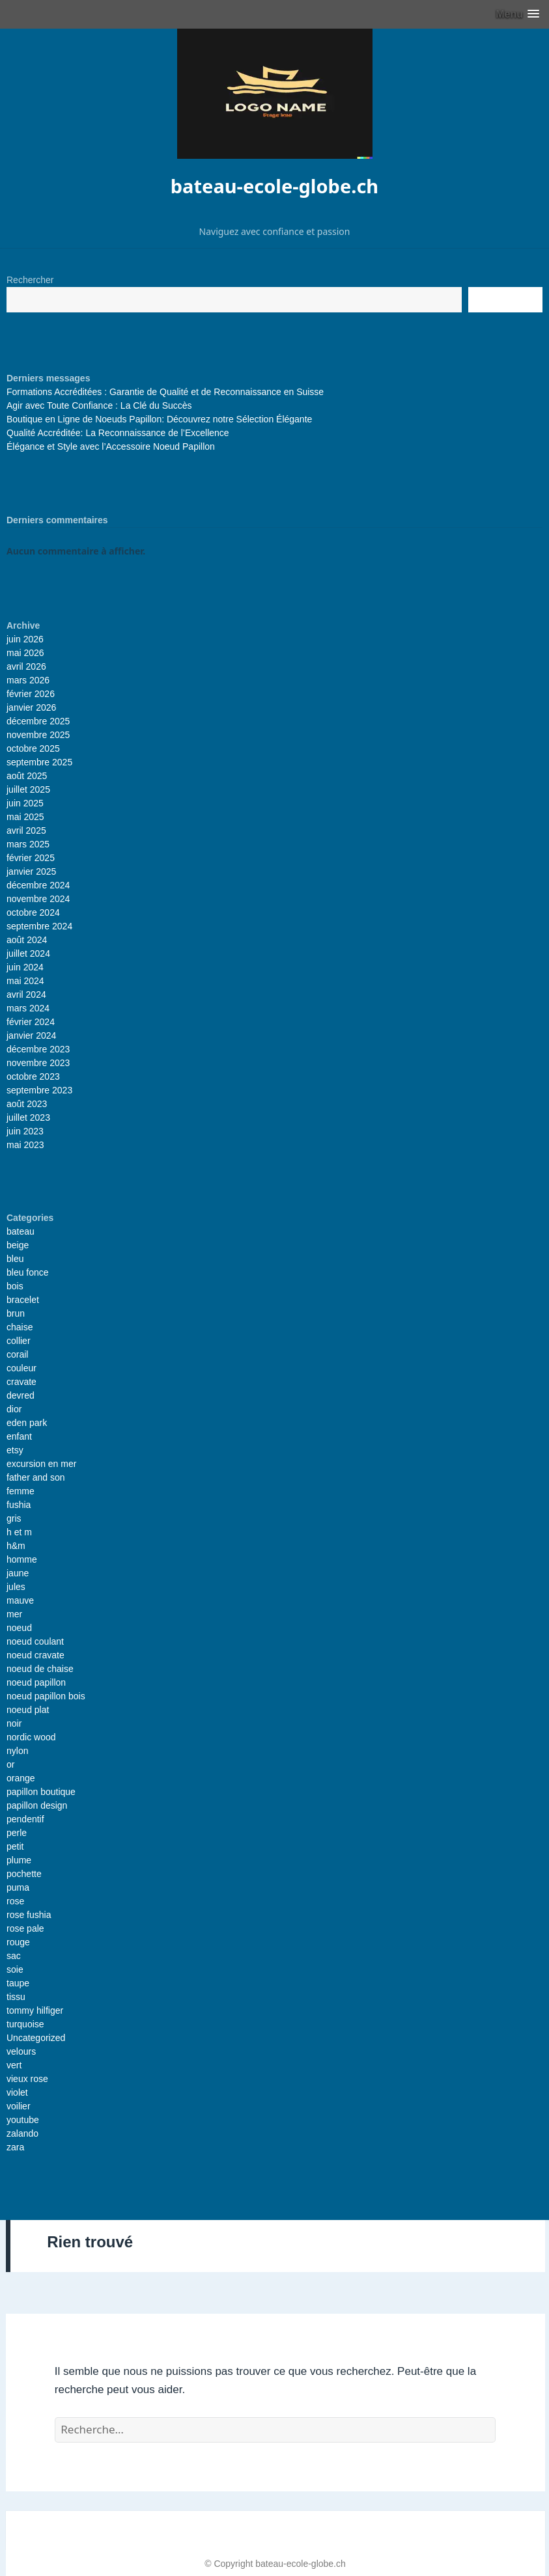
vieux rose (27, 2079)
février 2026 (31, 694)
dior (14, 1409)
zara (15, 2147)
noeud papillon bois (46, 1696)
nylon (17, 1751)
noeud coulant (35, 1641)
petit (15, 1846)
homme (22, 1559)
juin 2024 (25, 967)
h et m (19, 1532)
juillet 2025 (28, 789)
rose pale (25, 1928)
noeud (19, 1628)
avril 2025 (26, 830)
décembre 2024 (38, 885)
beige (18, 1245)
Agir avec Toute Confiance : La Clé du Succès (99, 405)
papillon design (37, 1805)
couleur (21, 1368)
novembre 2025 (38, 735)
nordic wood (31, 1737)
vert (14, 2065)
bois (15, 1286)
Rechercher (30, 280)
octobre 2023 (33, 1076)
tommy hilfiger (35, 2010)
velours (21, 2051)
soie (15, 1969)
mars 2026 (28, 680)
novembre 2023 (38, 1063)
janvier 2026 (31, 707)
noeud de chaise (40, 1669)
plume (19, 1860)
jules (16, 1587)
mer (14, 1614)
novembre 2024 (38, 899)
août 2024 (27, 940)
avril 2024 (26, 994)
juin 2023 (25, 1131)
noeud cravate (35, 1655)
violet (17, 2092)
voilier (19, 2106)
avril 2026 (26, 666)
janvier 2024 (31, 1035)
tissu (16, 1997)
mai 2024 (25, 981)
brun (16, 1313)
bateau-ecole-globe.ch (274, 186)
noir (14, 1723)
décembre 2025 (38, 721)
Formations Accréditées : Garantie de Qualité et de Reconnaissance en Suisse (165, 392)
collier (19, 1341)
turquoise (25, 2024)
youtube (23, 2120)
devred (21, 1395)
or (10, 1764)
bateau (21, 1231)
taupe (18, 1983)
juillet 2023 (28, 1117)
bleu (15, 1259)
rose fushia (29, 1915)
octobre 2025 (33, 748)
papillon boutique (41, 1792)
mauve (20, 1600)
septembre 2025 (39, 762)
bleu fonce (28, 1272)
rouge (18, 1942)
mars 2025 (28, 844)
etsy (15, 1450)
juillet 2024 (28, 953)
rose (15, 1901)
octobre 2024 (33, 912)
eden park (27, 1423)
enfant (19, 1436)
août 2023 (27, 1104)
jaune (18, 1573)
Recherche (505, 299)
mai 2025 (25, 817)
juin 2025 (25, 803)
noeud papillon (36, 1682)
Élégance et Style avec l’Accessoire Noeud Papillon (111, 446)
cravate (21, 1382)
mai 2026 (25, 653)
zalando (22, 2133)
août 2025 (27, 776)
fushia (19, 1505)
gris (14, 1518)
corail (17, 1354)
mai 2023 (25, 1145)
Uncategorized (36, 2038)
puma (18, 1887)
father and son (36, 1477)
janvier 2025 (31, 871)
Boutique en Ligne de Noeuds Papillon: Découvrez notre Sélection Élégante (159, 419)
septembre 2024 (39, 926)
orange (21, 1778)
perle (17, 1833)
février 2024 (31, 1022)
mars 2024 (28, 1008)
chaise (20, 1327)
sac (14, 1956)
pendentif (25, 1819)
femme (21, 1491)
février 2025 (31, 858)
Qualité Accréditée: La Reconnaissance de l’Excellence (118, 433)
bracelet (23, 1300)
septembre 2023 (39, 1090)
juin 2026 (25, 639)
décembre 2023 (38, 1049)
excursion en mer (41, 1464)
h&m (16, 1546)
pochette (24, 1874)
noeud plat (28, 1710)
